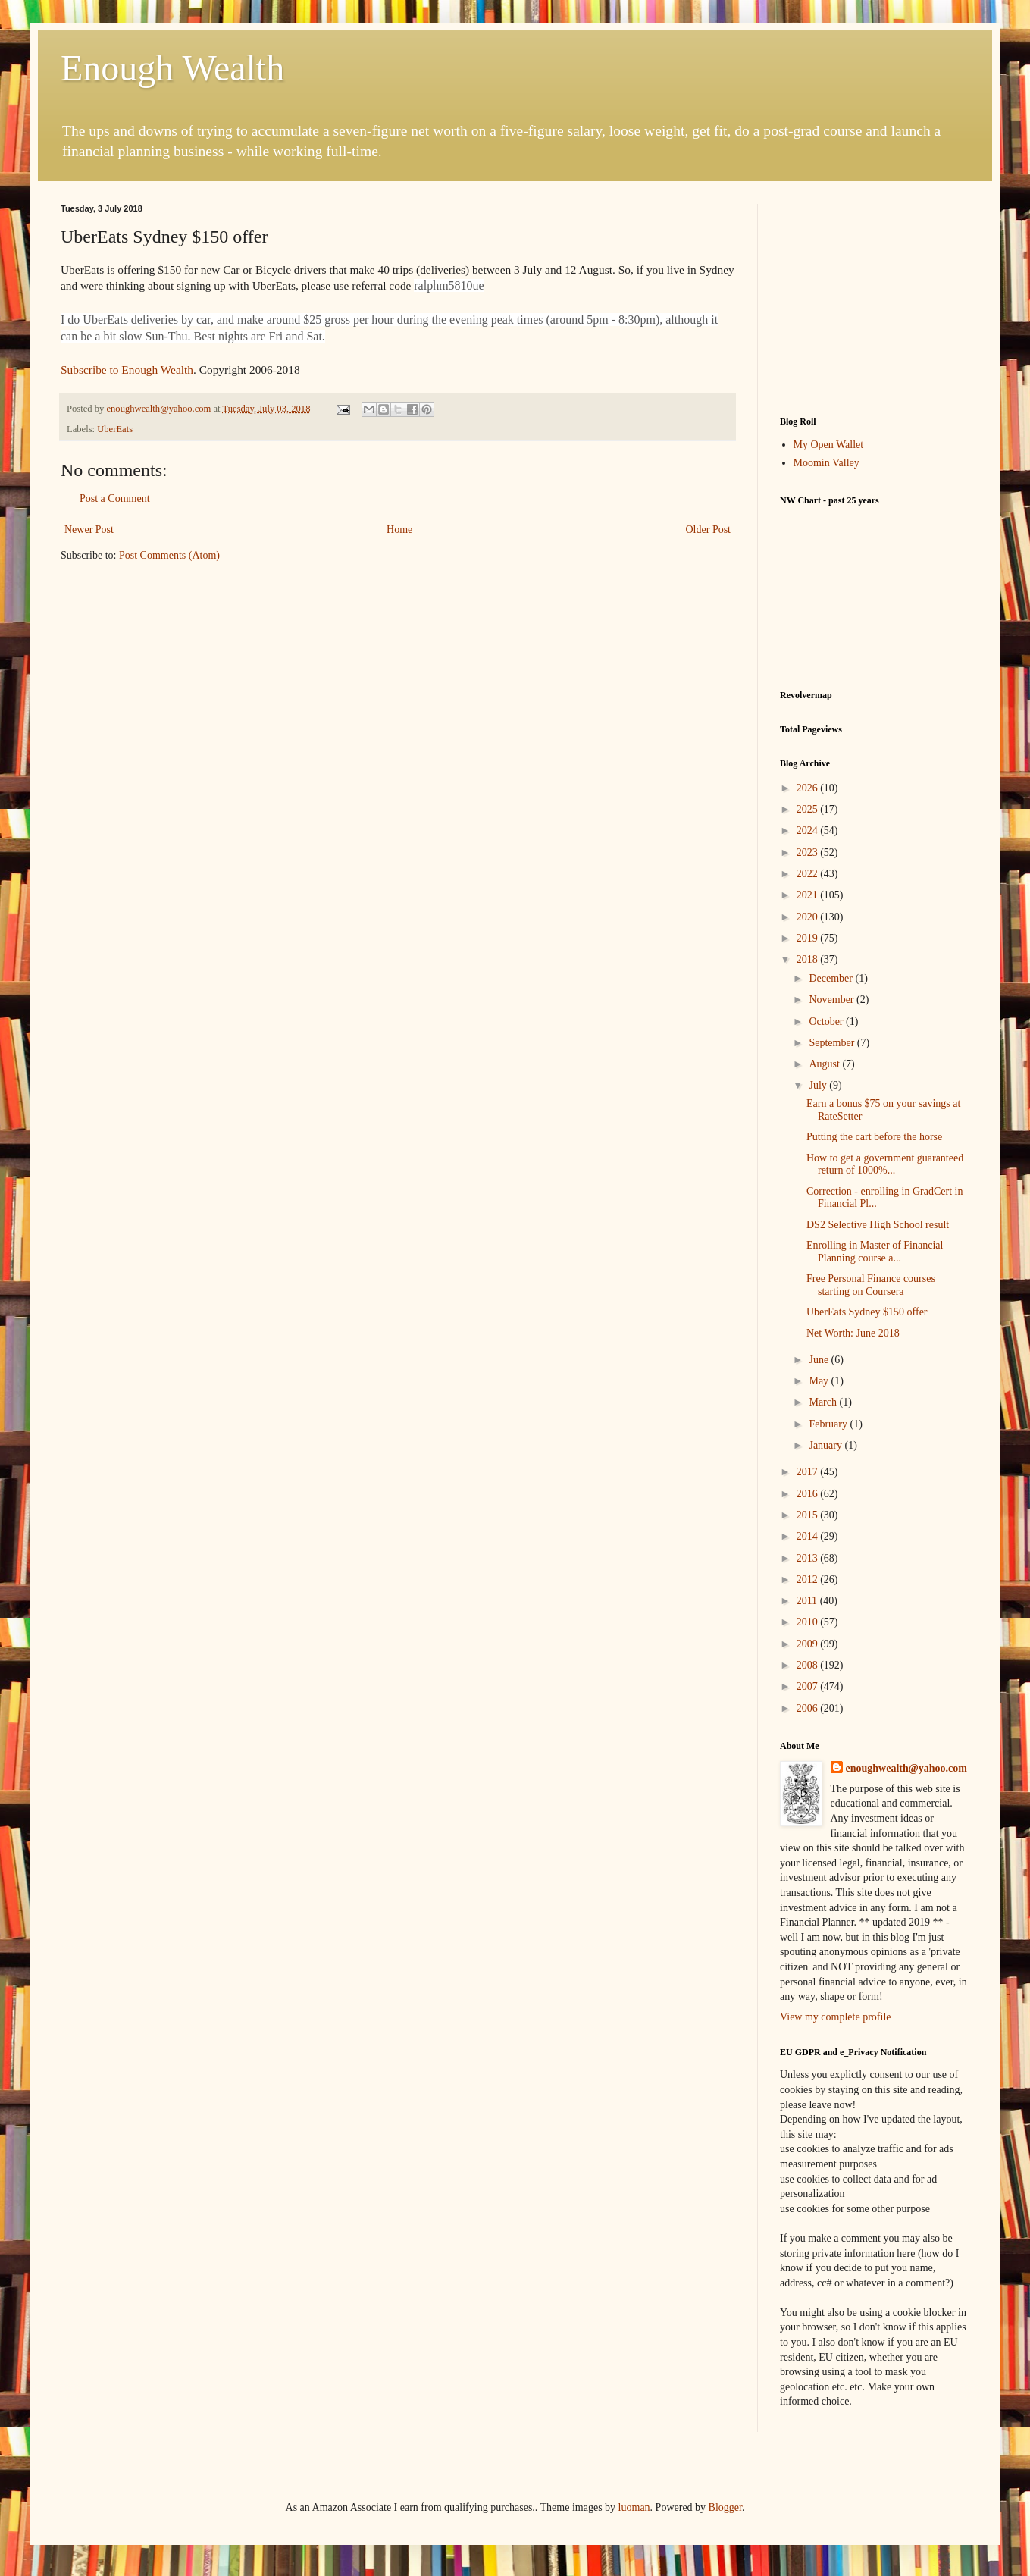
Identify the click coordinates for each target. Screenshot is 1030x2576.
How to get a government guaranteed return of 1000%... (884, 1164)
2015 (809, 1515)
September (832, 1042)
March (824, 1402)
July (819, 1085)
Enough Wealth (172, 68)
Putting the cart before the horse (874, 1136)
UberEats (115, 429)
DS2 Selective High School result (877, 1224)
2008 (809, 1665)
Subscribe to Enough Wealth (127, 369)
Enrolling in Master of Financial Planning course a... (874, 1251)
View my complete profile (835, 2017)
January (826, 1445)
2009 (809, 1644)
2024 (809, 830)
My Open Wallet (829, 444)
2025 (809, 809)
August (825, 1064)
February (829, 1424)
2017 (809, 1472)
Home (399, 529)
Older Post (708, 529)
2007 (809, 1686)
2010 (809, 1622)
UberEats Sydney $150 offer (867, 1312)
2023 (809, 852)
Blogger (725, 2507)
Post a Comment (115, 498)
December (832, 978)
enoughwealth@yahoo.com (906, 1768)
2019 (809, 938)
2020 (809, 917)
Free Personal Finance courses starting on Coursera (870, 1285)
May (820, 1381)
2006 (809, 1708)
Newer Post (89, 529)
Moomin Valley (826, 463)
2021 (809, 895)
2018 (809, 959)
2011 (808, 1600)
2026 (809, 788)
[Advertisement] (874, 298)
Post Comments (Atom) (169, 555)
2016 (809, 1494)
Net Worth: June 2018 (853, 1333)
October (827, 1021)
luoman (634, 2507)
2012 (809, 1579)
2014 (809, 1536)
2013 (809, 1558)
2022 (809, 873)
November (832, 999)
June (820, 1359)
